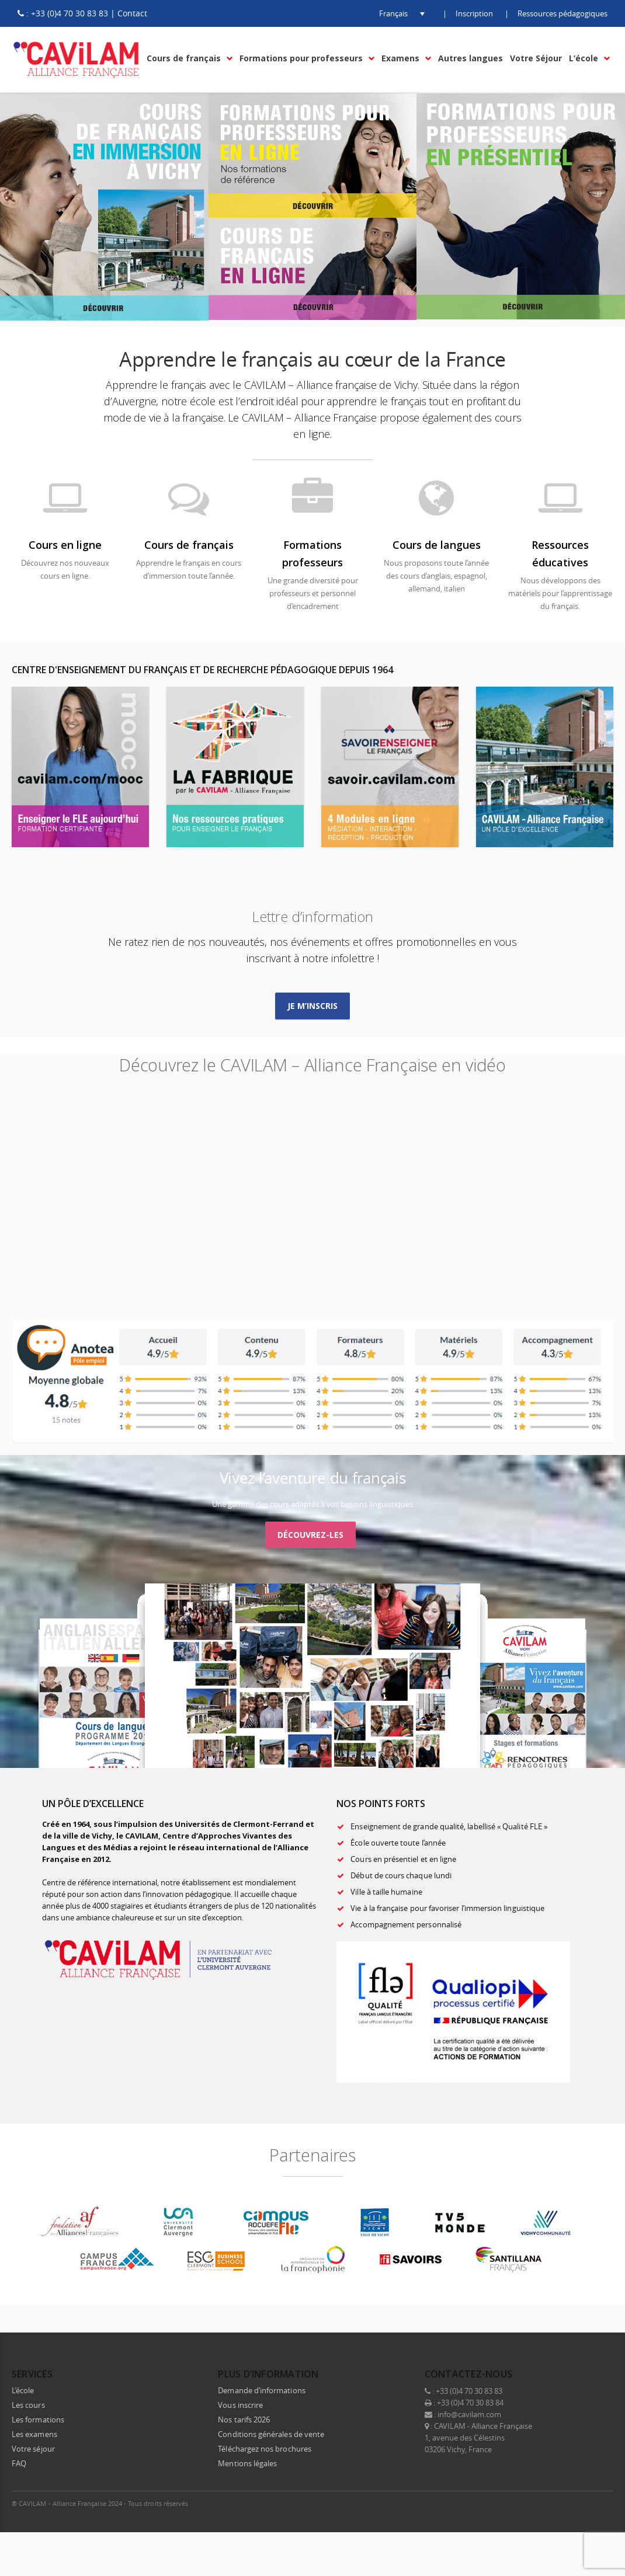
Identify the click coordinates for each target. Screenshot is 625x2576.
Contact (132, 13)
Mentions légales (247, 2463)
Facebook (503, 2503)
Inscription (474, 13)
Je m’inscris (312, 1005)
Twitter (528, 2503)
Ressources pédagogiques (562, 13)
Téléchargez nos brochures (264, 2448)
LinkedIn (552, 2503)
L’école (23, 2390)
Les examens (34, 2434)
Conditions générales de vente (271, 2434)
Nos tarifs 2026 (244, 2419)
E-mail (601, 2503)
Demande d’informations (261, 2390)
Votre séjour (33, 2448)
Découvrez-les (310, 1534)
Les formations (38, 2419)
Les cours (28, 2405)
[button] (393, 13)
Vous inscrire (240, 2405)
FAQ (19, 2463)
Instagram (577, 2503)
